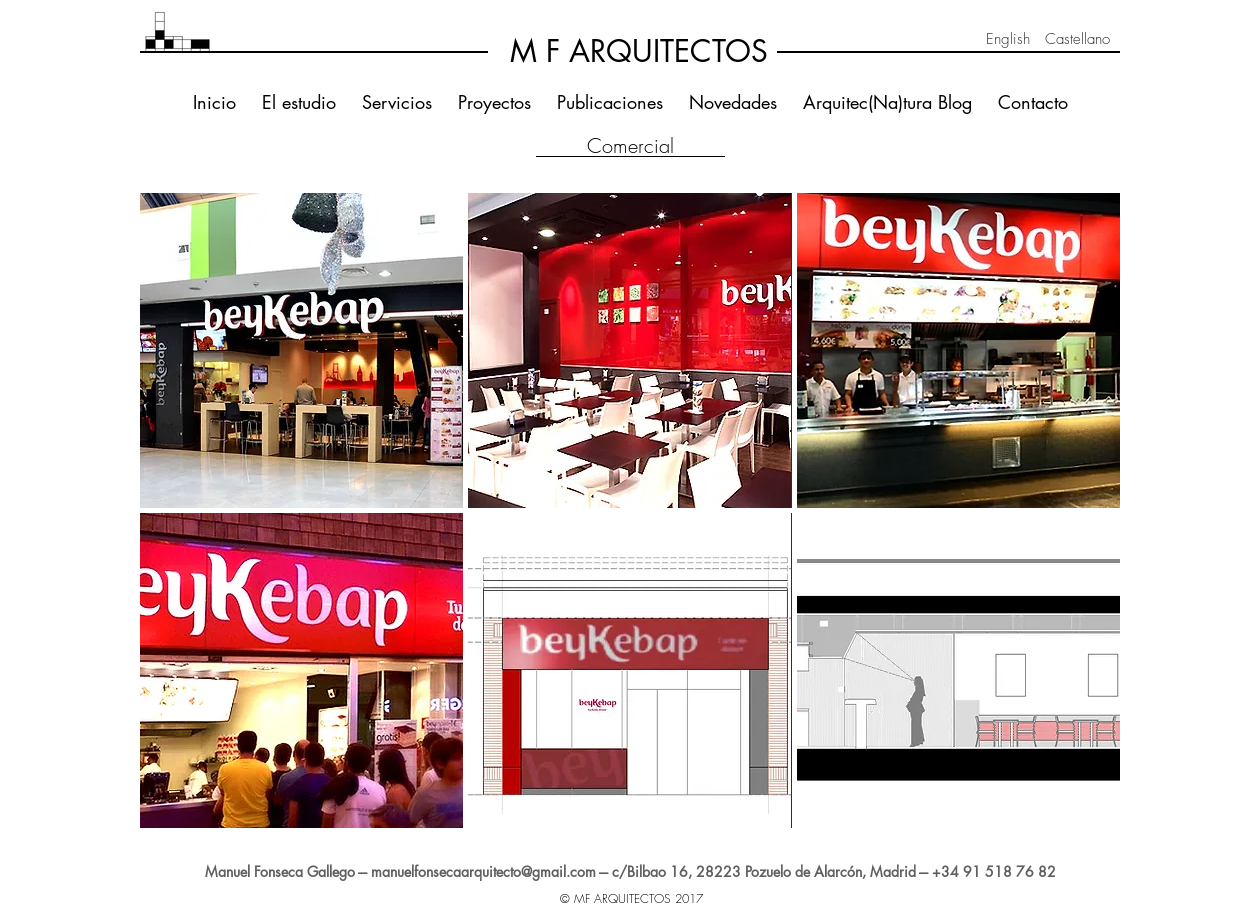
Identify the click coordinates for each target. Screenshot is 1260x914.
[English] (1008, 39)
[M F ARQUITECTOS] (639, 51)
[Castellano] (1077, 39)
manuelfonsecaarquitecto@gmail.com (483, 871)
